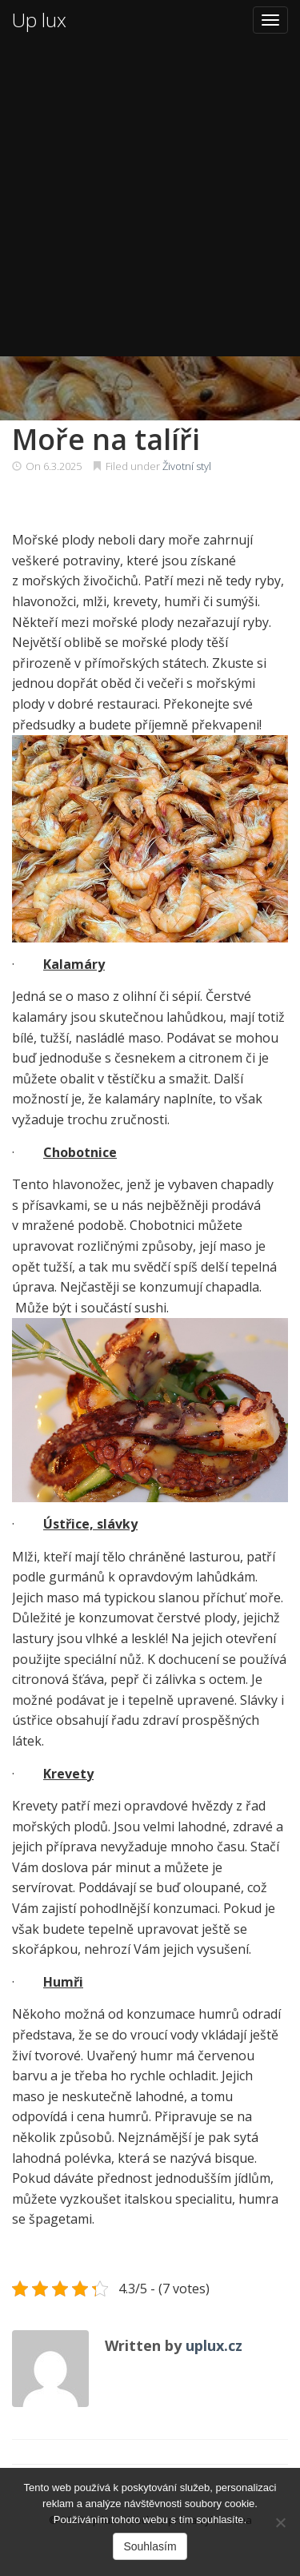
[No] (280, 2522)
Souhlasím (149, 2546)
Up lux (39, 19)
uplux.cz (214, 2345)
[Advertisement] (150, 198)
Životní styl (186, 466)
